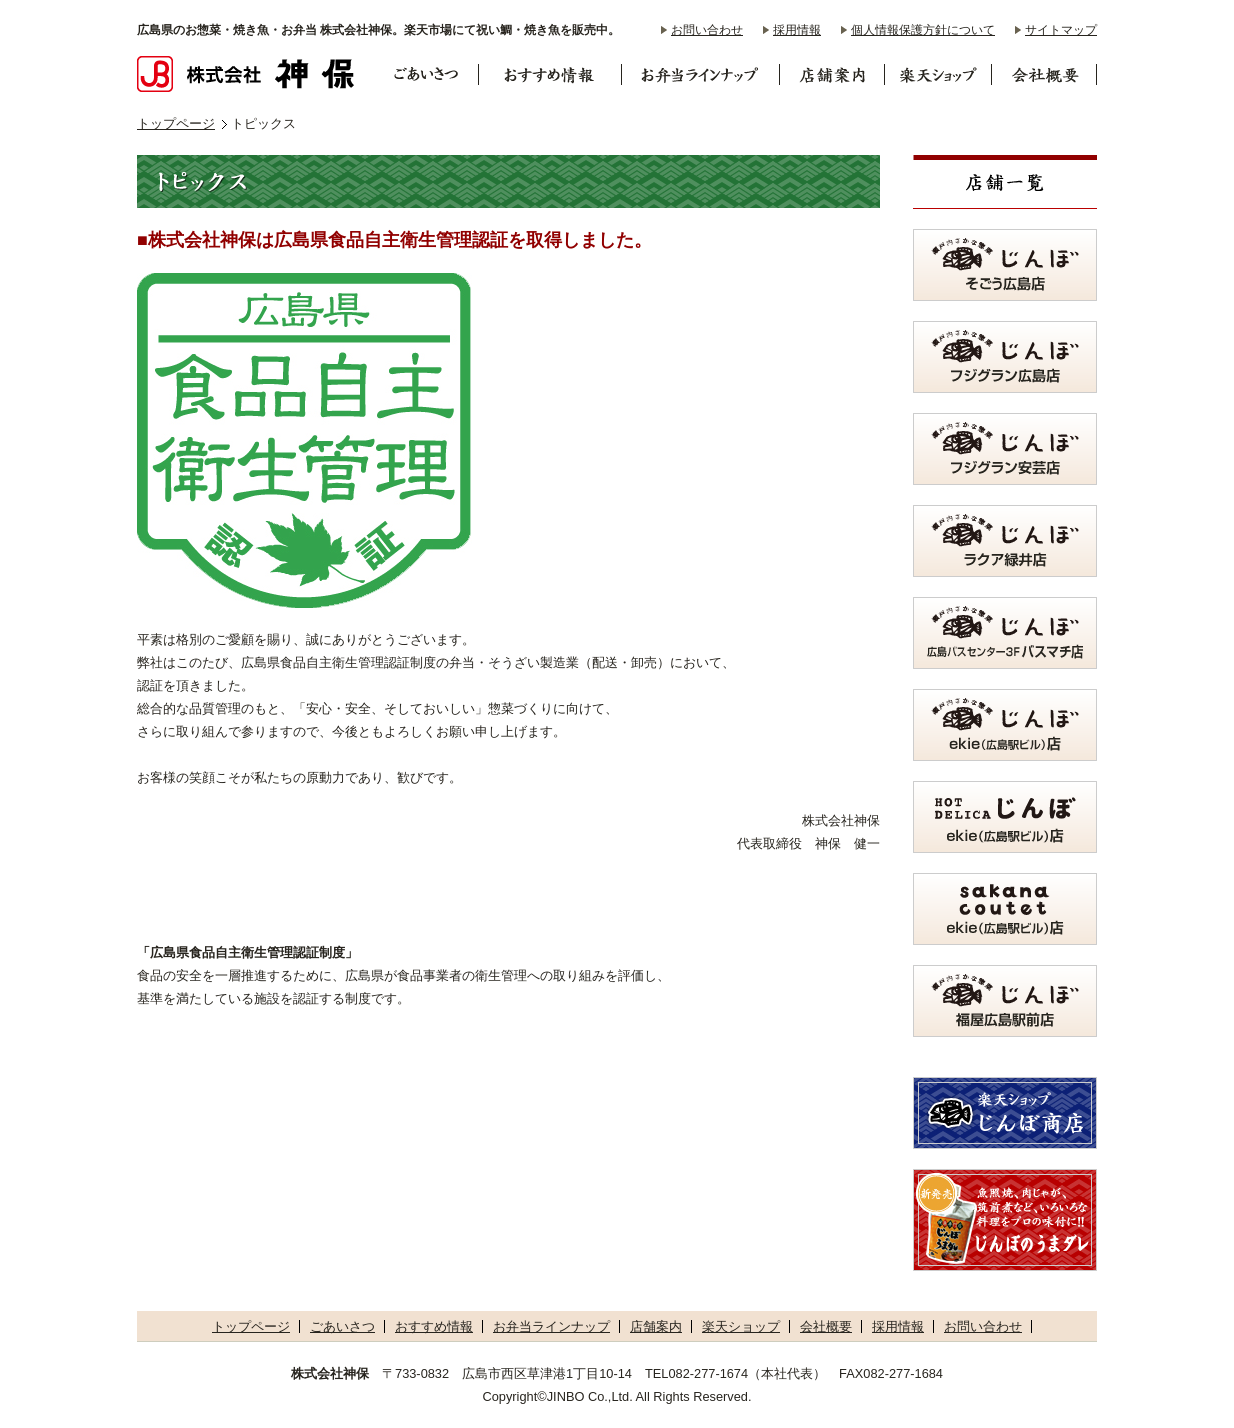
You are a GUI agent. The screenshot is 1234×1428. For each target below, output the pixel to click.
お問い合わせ (707, 30)
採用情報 (797, 30)
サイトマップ (1061, 30)
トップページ (176, 123)
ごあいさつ (342, 1326)
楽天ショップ (741, 1326)
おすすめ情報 (434, 1326)
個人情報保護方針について (923, 30)
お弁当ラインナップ (551, 1326)
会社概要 (826, 1326)
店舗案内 (656, 1326)
